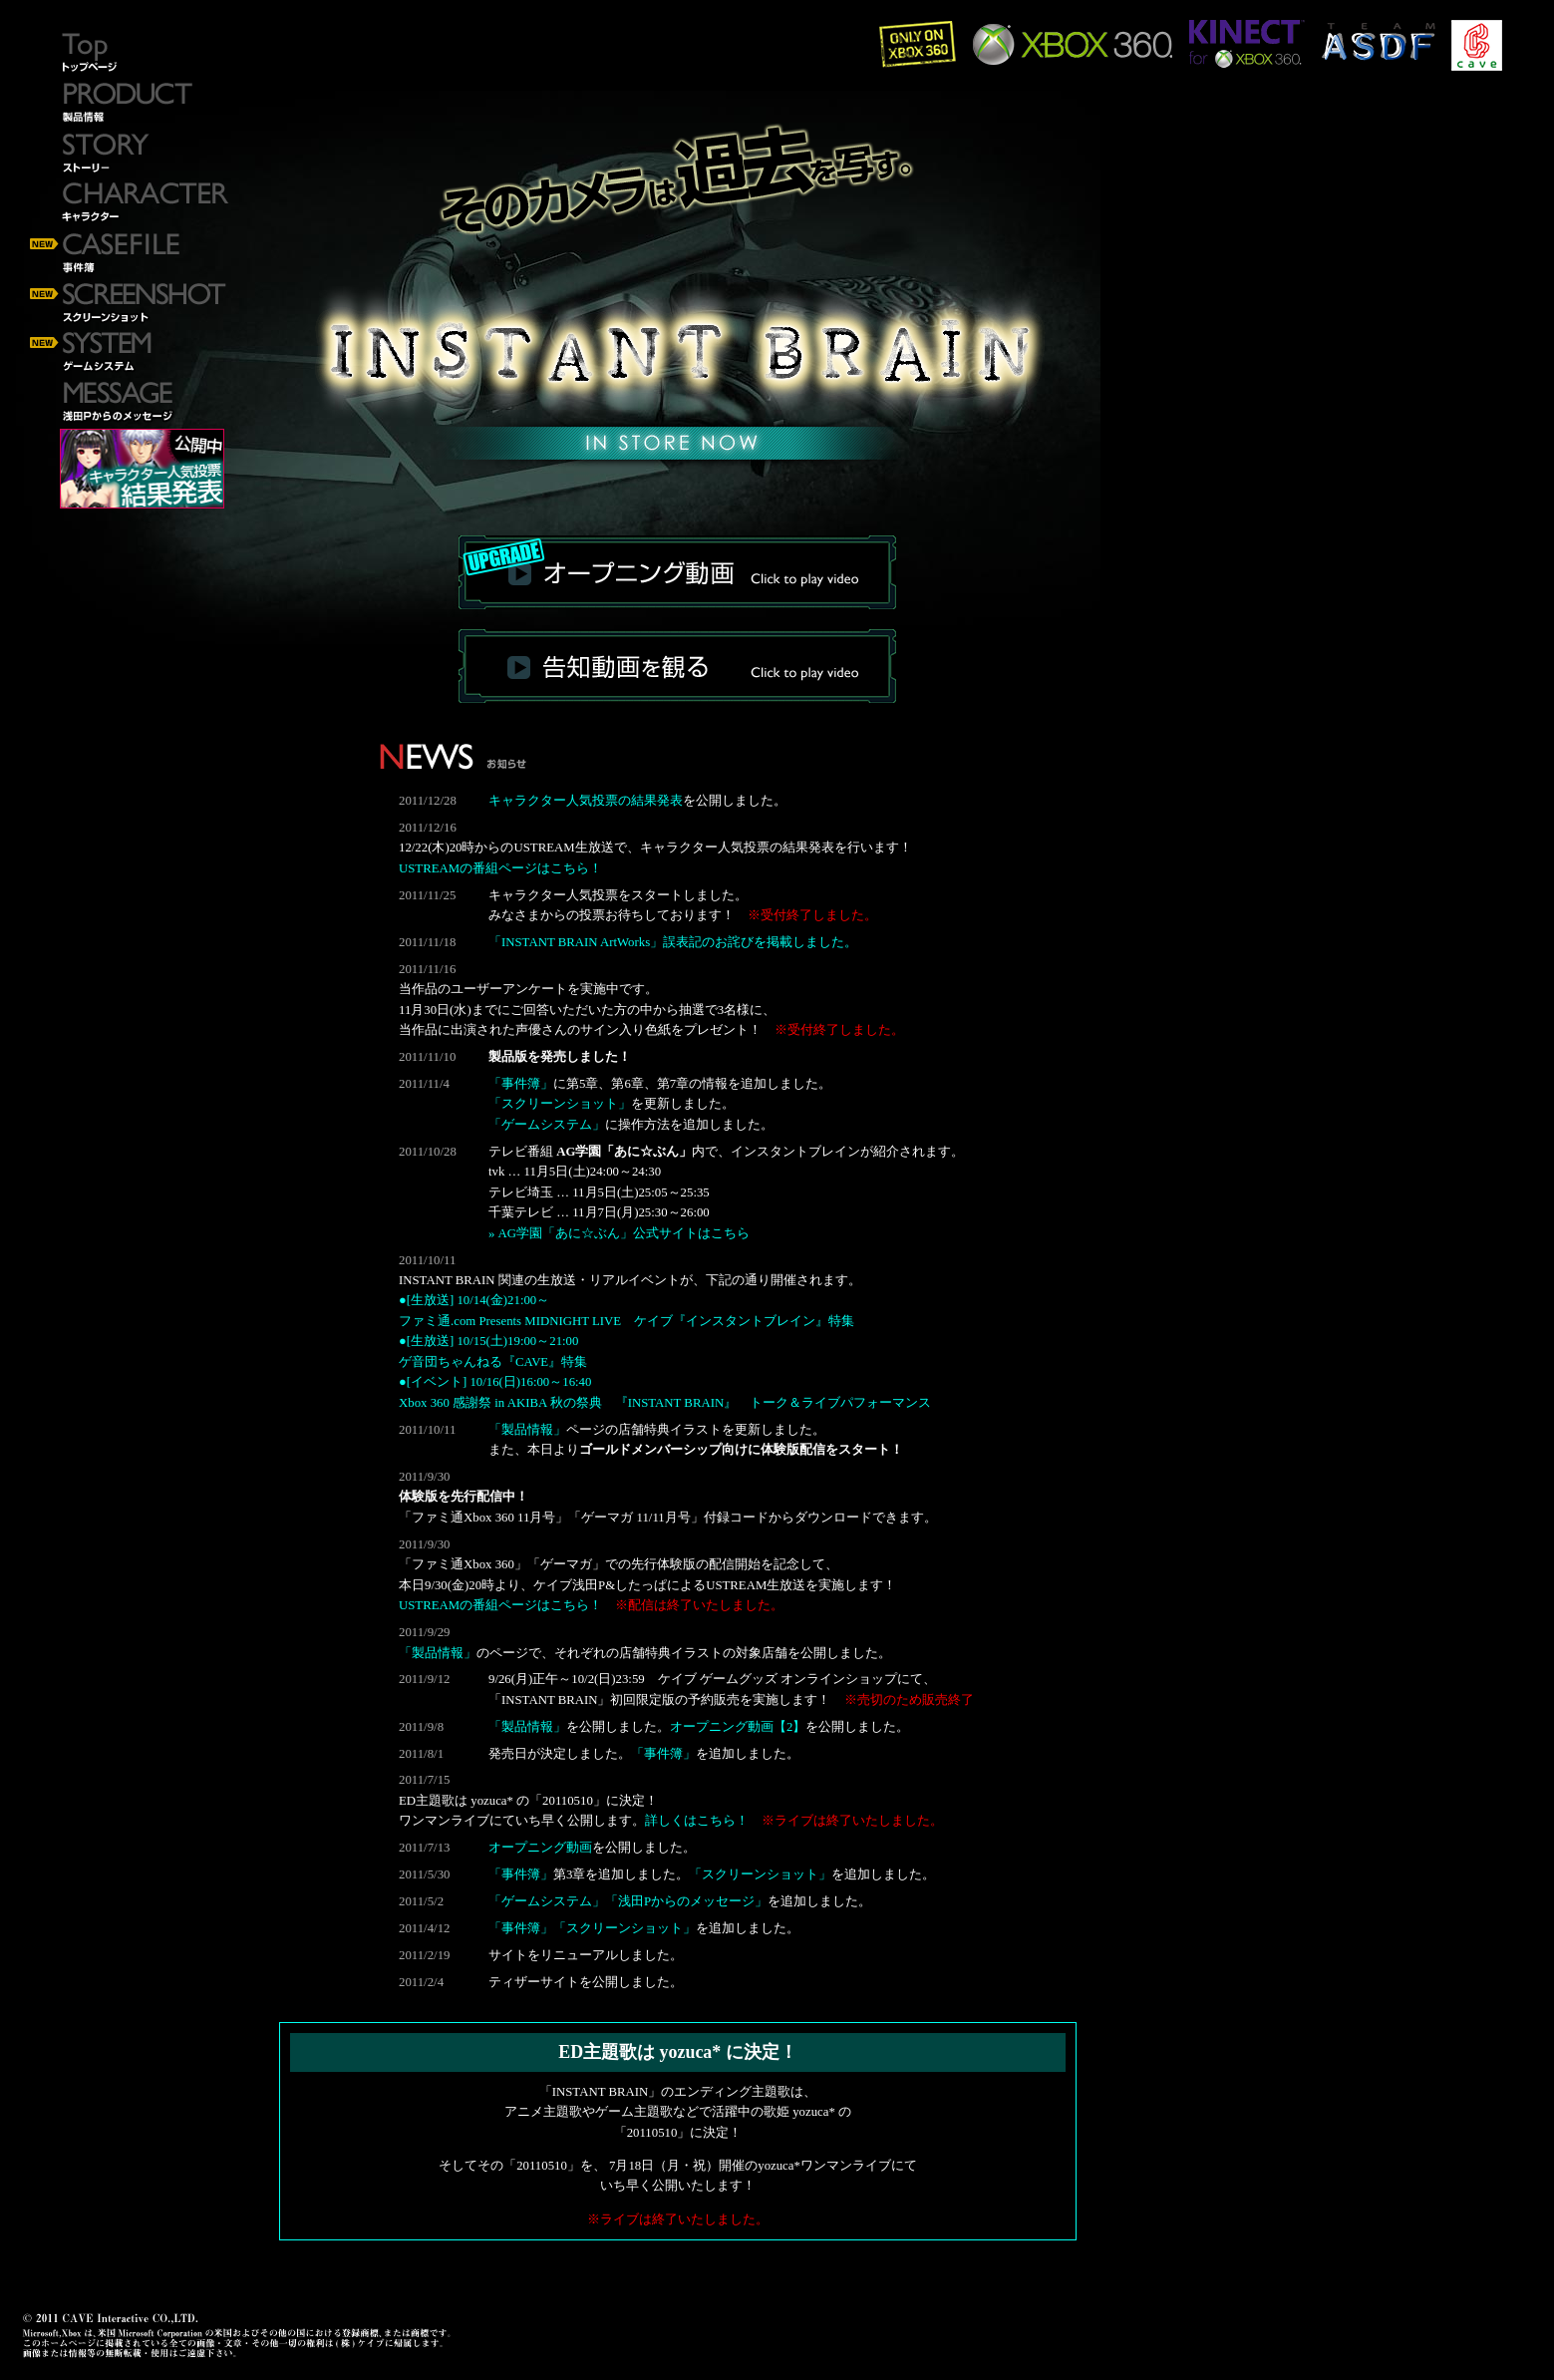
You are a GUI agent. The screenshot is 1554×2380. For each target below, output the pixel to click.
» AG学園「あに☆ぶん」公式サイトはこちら (619, 1233)
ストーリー (129, 154)
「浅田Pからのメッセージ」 (686, 1901)
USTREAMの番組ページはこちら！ (500, 868)
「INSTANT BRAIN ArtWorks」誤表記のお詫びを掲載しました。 (672, 942)
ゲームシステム (129, 354)
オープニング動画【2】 (737, 1727)
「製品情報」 (527, 1430)
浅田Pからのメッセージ (129, 404)
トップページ (129, 55)
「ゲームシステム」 (546, 1125)
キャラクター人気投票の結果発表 (585, 801)
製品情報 (129, 105)
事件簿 (129, 254)
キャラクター (129, 204)
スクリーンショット (129, 304)
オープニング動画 (540, 1848)
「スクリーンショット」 (559, 1104)
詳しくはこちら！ (697, 1821)
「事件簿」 (520, 1084)
